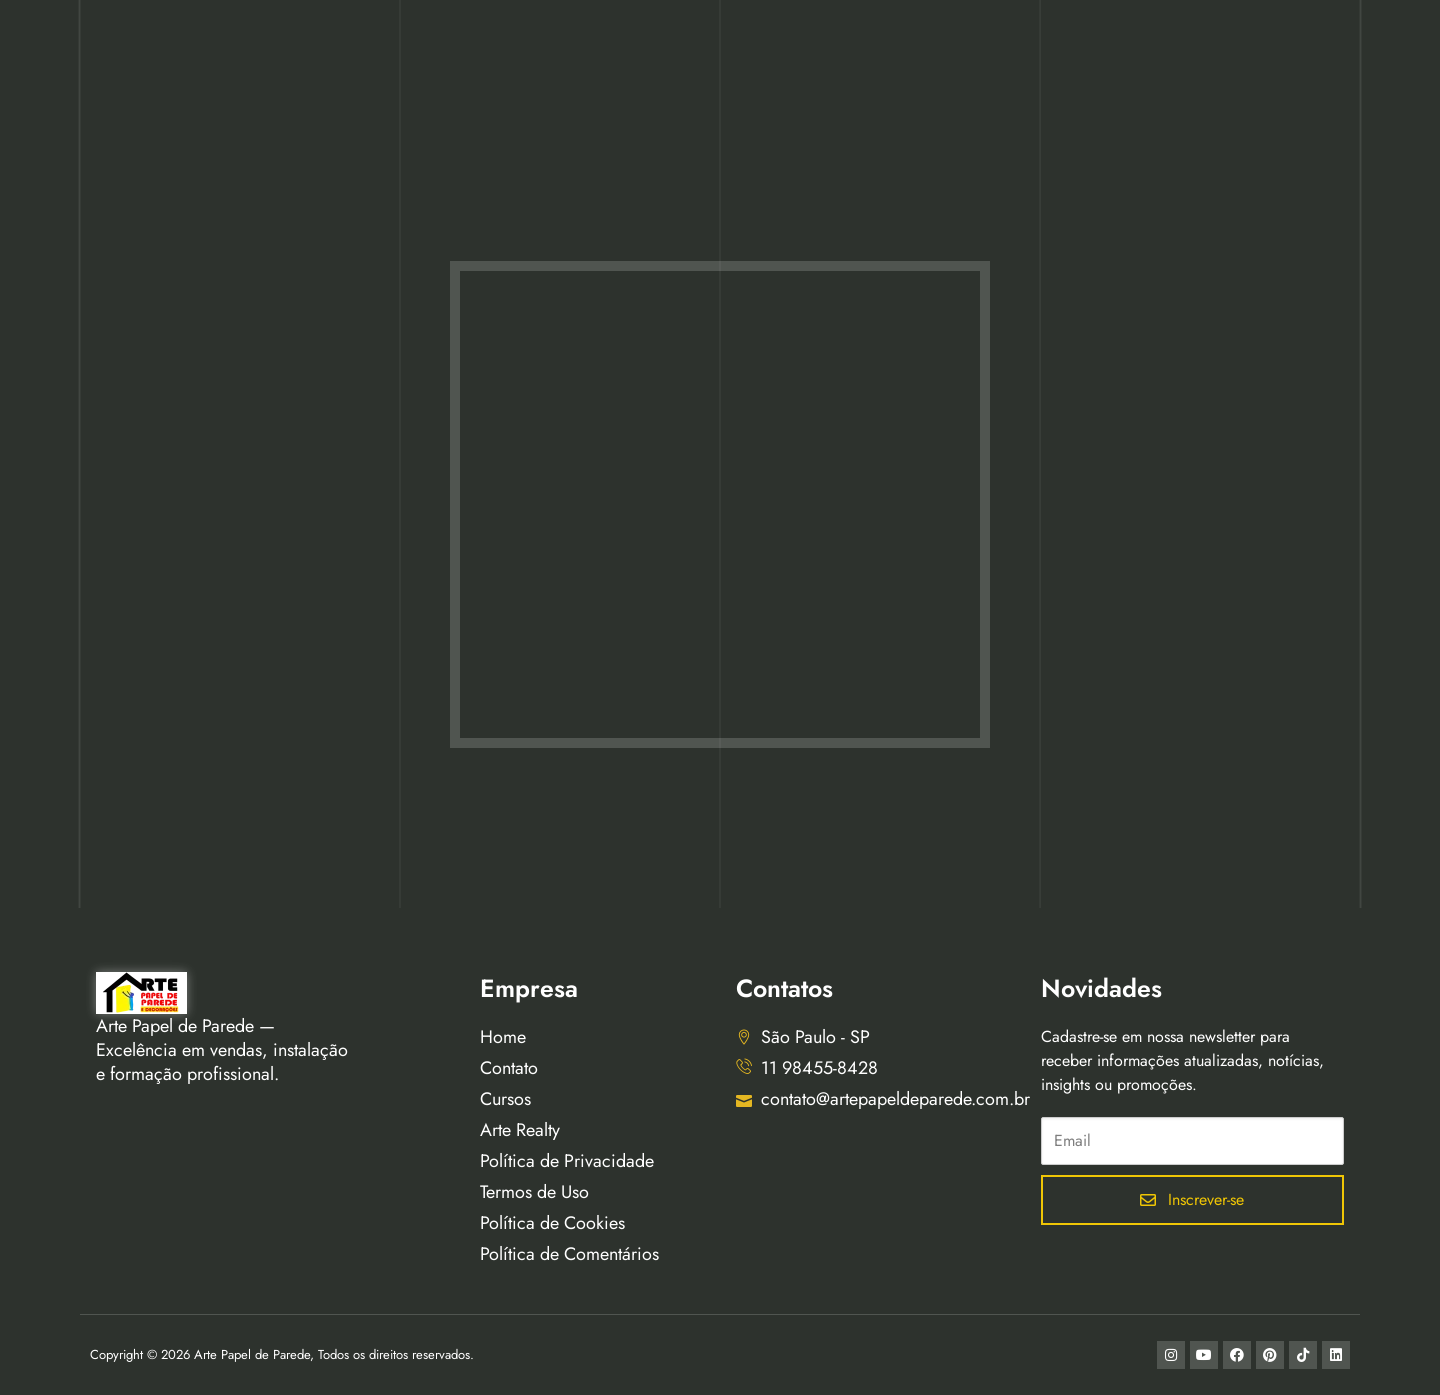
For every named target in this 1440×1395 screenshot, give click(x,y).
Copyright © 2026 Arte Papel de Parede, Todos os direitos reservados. (282, 1354)
